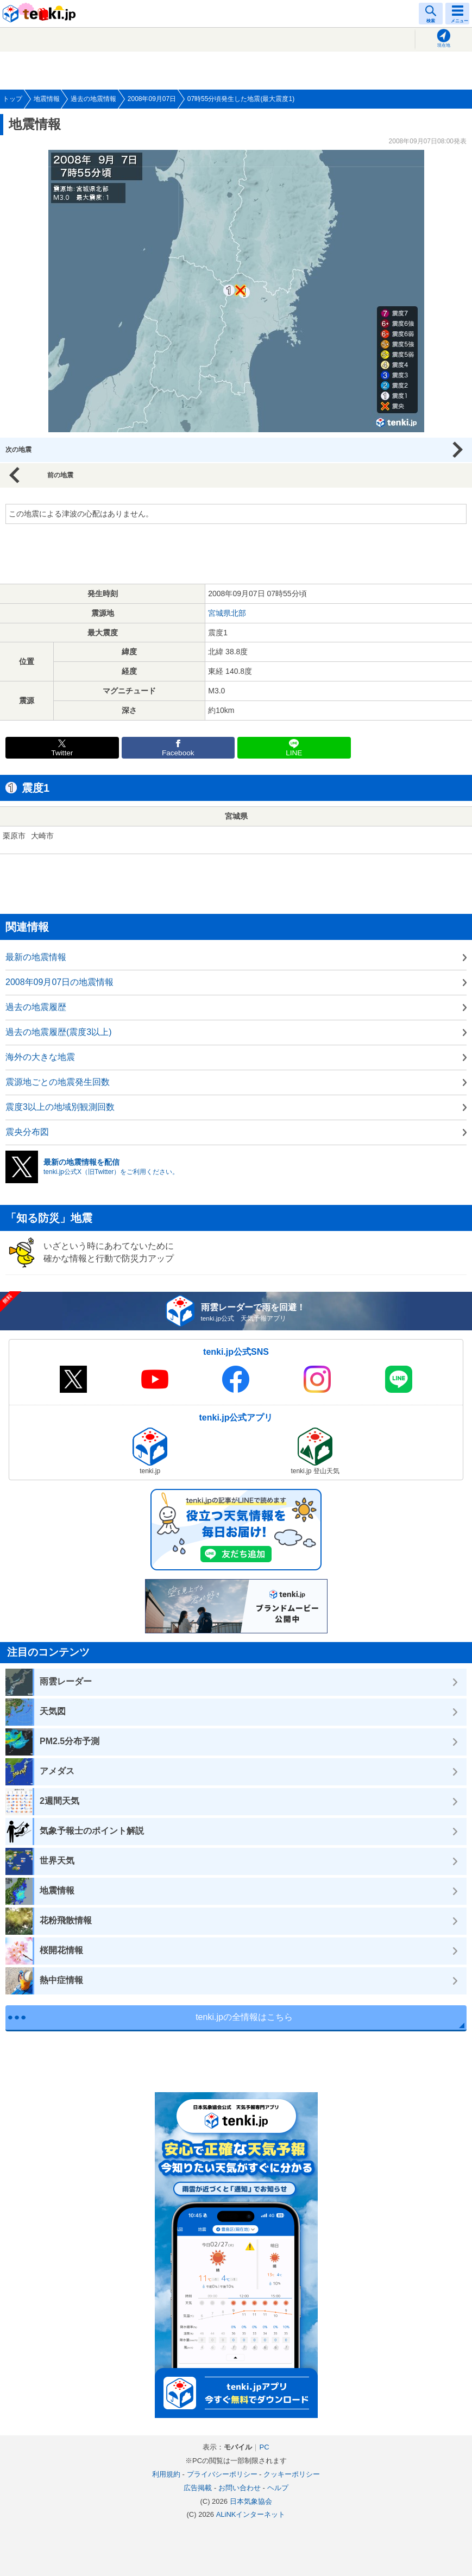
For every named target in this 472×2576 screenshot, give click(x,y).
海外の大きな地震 (40, 1057)
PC (264, 2447)
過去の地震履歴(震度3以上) (58, 1032)
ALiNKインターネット (251, 2514)
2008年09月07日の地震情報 (59, 982)
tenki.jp (40, 13)
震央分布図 (27, 1132)
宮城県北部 (227, 613)
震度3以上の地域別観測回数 (60, 1107)
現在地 (443, 45)
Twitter (62, 753)
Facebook (178, 753)
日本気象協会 (251, 2501)
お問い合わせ (239, 2488)
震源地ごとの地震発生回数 (57, 1082)
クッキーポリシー (291, 2474)
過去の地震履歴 (35, 1007)
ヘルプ (277, 2488)
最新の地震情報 (35, 957)
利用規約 (166, 2474)
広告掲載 (198, 2488)
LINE (294, 753)
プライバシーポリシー (222, 2474)
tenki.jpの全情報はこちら (244, 2017)
